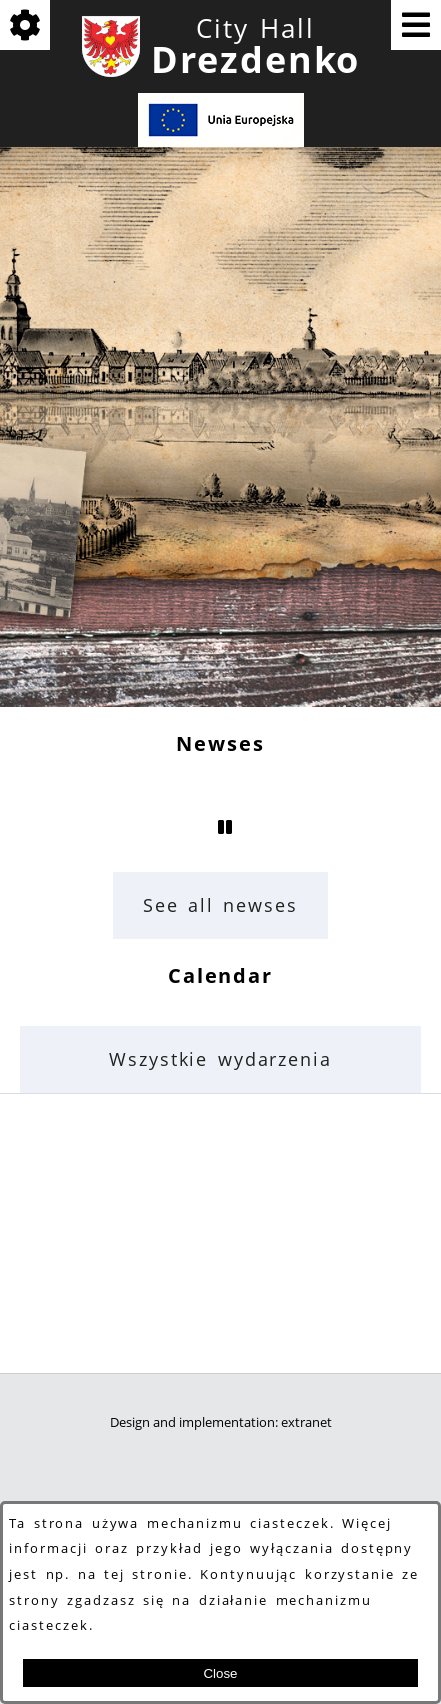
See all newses (220, 905)
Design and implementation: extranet (221, 1422)
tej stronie (146, 1574)
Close (220, 1673)
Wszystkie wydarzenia (220, 1059)
